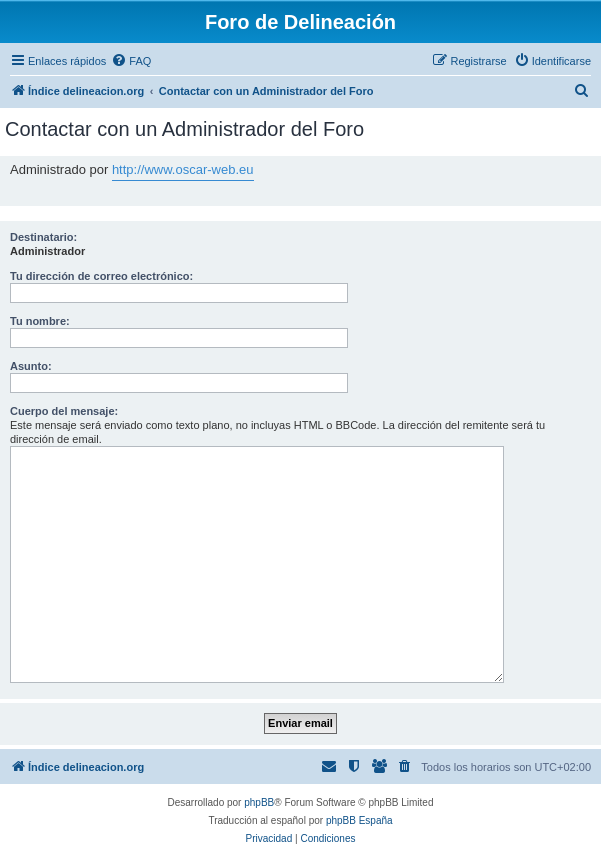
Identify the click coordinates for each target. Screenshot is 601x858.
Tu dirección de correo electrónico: (101, 276)
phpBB (259, 802)
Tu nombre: (40, 321)
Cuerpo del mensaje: (64, 411)
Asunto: (31, 366)
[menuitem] (131, 61)
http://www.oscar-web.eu (183, 169)
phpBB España (359, 820)
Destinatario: (43, 237)
